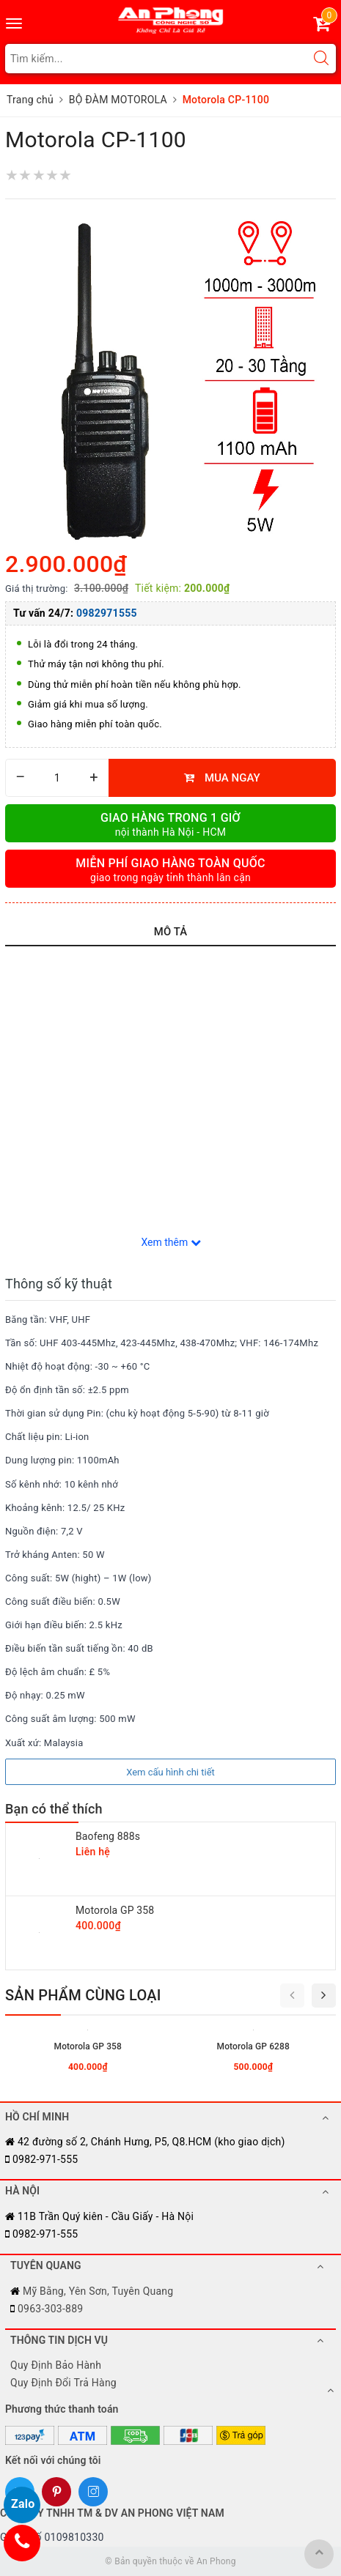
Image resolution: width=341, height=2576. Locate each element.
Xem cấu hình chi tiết (170, 1772)
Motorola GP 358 (115, 1910)
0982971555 (106, 613)
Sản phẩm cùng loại (83, 1995)
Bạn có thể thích (54, 1808)
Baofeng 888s (108, 1836)
